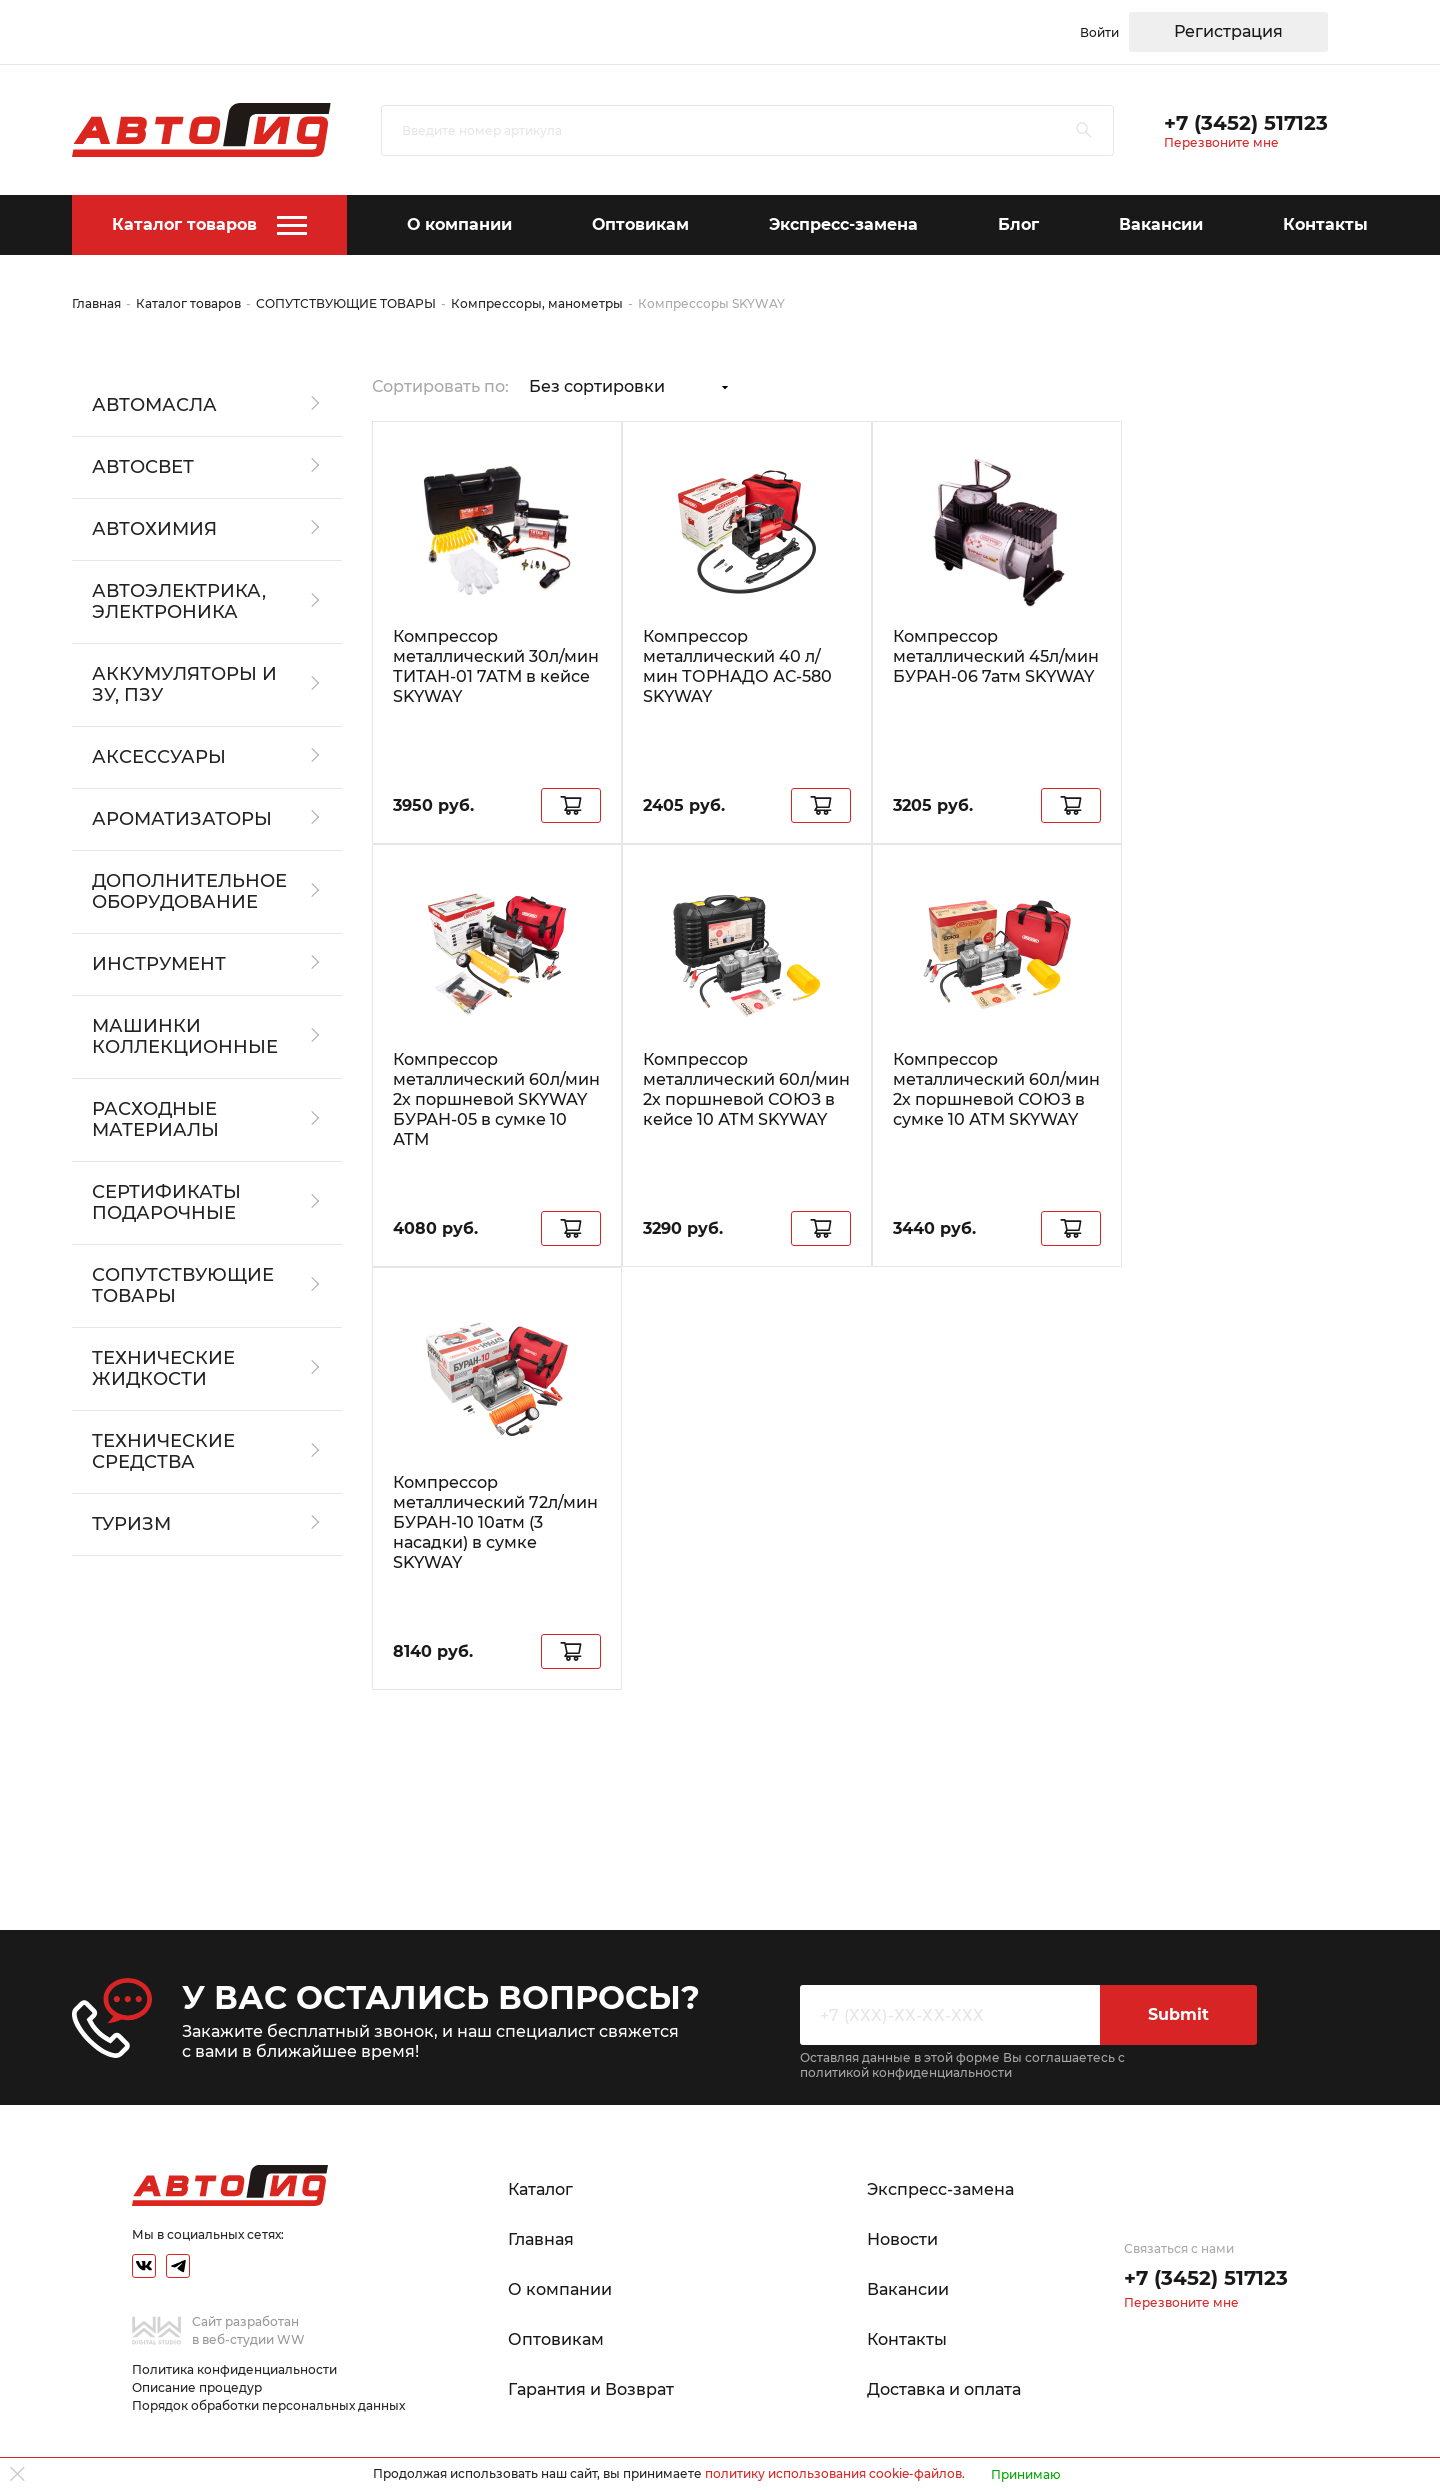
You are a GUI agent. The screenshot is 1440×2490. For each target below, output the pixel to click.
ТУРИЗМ (131, 1524)
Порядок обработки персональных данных (268, 2405)
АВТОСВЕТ (143, 467)
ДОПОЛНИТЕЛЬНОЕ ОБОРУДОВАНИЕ (189, 892)
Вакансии (1161, 224)
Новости (902, 2239)
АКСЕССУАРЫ (159, 757)
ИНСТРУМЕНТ (159, 964)
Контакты (1325, 224)
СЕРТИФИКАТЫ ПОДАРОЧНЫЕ (166, 1203)
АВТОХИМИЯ (154, 529)
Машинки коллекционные (185, 1037)
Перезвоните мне (1221, 142)
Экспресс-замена (843, 224)
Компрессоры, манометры (537, 303)
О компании (459, 224)
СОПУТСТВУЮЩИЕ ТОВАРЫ (346, 303)
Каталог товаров (184, 224)
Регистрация (1228, 31)
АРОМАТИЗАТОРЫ (182, 819)
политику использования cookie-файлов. (835, 2473)
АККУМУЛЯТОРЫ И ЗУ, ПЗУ (184, 685)
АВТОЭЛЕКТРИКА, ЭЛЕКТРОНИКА (179, 602)
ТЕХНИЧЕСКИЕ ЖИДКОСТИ (163, 1369)
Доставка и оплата (944, 2389)
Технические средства (163, 1452)
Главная (96, 303)
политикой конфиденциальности (906, 2072)
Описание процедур (197, 2387)
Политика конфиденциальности (234, 2369)
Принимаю (1026, 2474)
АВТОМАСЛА (154, 405)
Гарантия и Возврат (591, 2389)
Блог (1018, 224)
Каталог (540, 2189)
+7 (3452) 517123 (1246, 123)
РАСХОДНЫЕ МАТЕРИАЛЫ (155, 1120)
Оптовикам (640, 224)
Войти (1099, 32)
